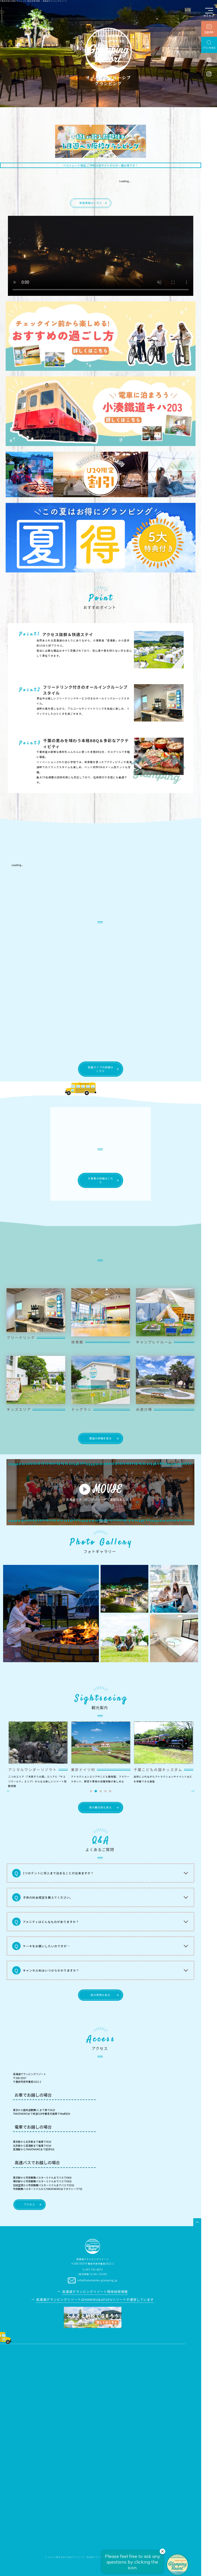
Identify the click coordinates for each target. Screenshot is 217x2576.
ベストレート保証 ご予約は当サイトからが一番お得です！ (100, 165)
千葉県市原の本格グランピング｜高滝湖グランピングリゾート (84, 2557)
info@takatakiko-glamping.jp (97, 2280)
